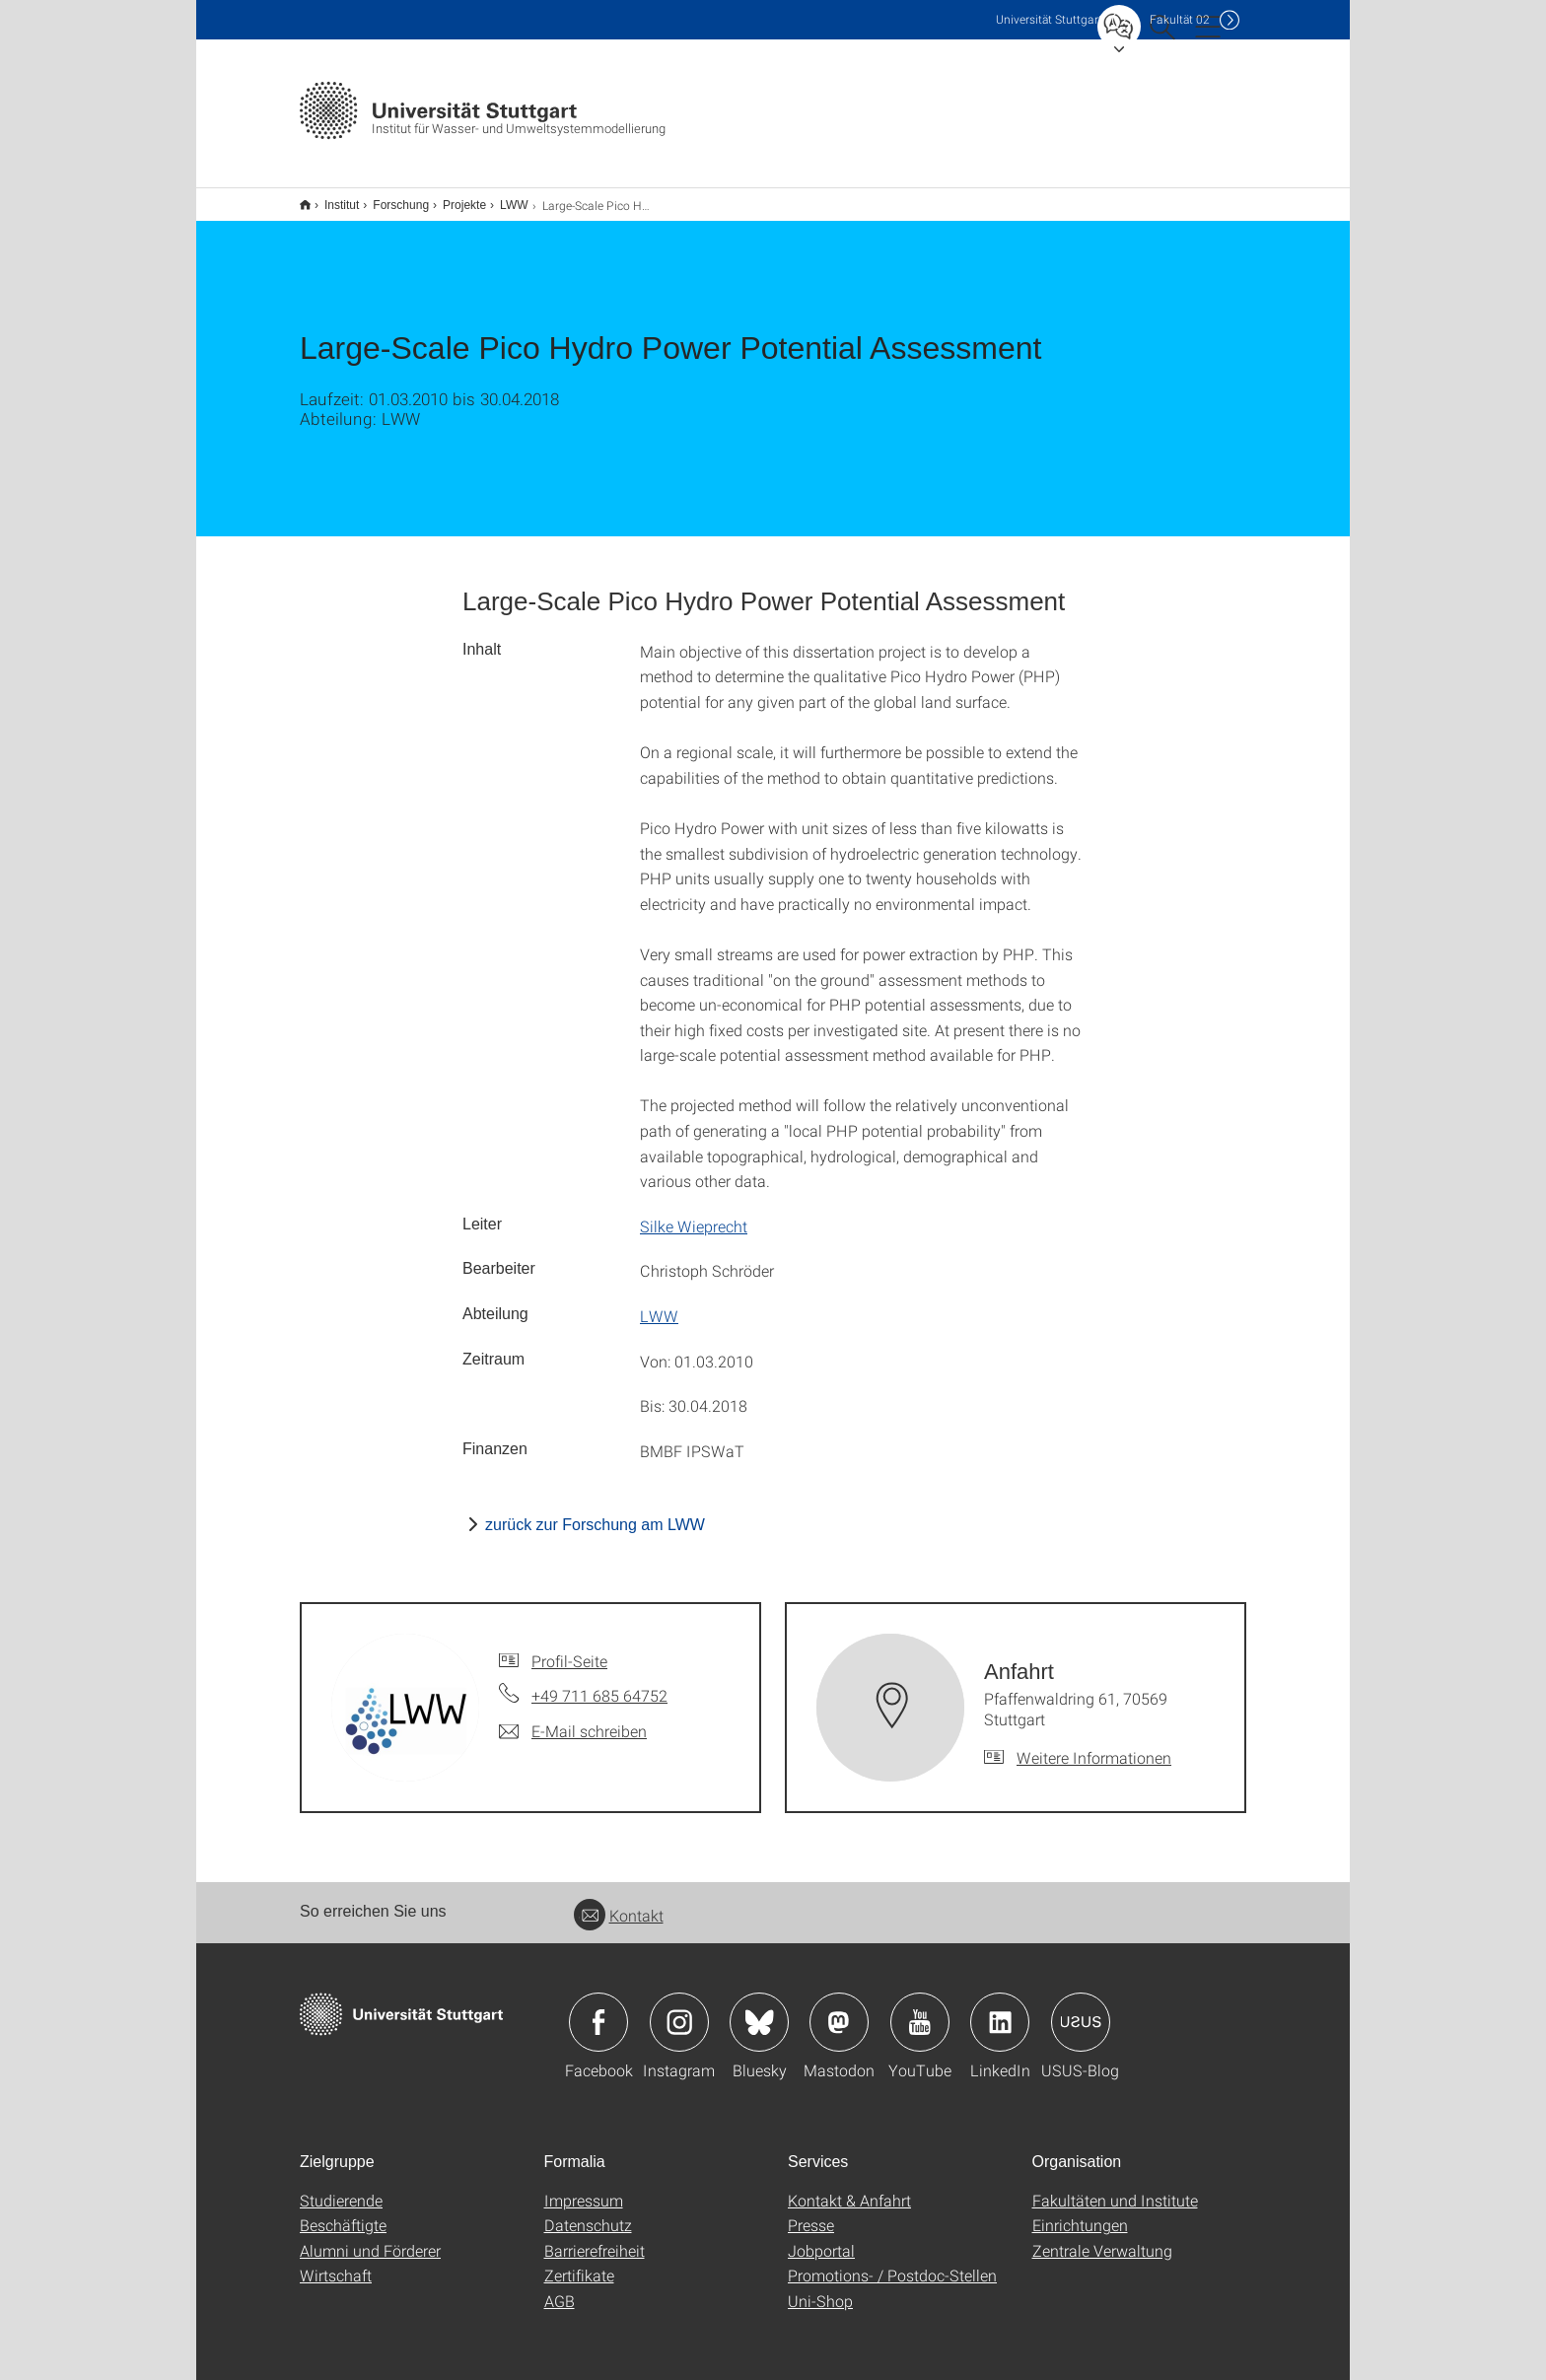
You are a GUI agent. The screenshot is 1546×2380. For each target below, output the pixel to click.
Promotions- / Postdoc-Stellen (892, 2262)
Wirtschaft (336, 2262)
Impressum (583, 2187)
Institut (331, 198)
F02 (1180, 19)
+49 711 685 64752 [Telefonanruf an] (599, 1682)
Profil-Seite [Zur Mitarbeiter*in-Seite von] (569, 1648)
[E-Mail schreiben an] (573, 1718)
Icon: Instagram (679, 2009)
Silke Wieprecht (693, 1213)
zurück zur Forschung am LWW (595, 1512)
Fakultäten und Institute (1115, 2187)
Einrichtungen (1080, 2212)
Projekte (453, 198)
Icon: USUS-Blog (1080, 2009)
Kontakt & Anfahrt (849, 2187)
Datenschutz (588, 2212)
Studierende (341, 2187)
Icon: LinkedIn (999, 2009)
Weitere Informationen (1094, 1744)
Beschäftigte (343, 2212)
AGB (559, 2287)
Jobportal (821, 2237)
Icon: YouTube (919, 2009)
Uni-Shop (820, 2287)
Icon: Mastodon (839, 2009)
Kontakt (619, 1902)
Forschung (390, 198)
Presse (811, 2212)
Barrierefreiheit (594, 2237)
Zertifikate (579, 2262)
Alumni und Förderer (370, 2237)
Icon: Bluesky (759, 2009)
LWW (503, 198)
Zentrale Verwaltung (1102, 2237)
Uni (1049, 19)
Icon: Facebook (598, 2009)
